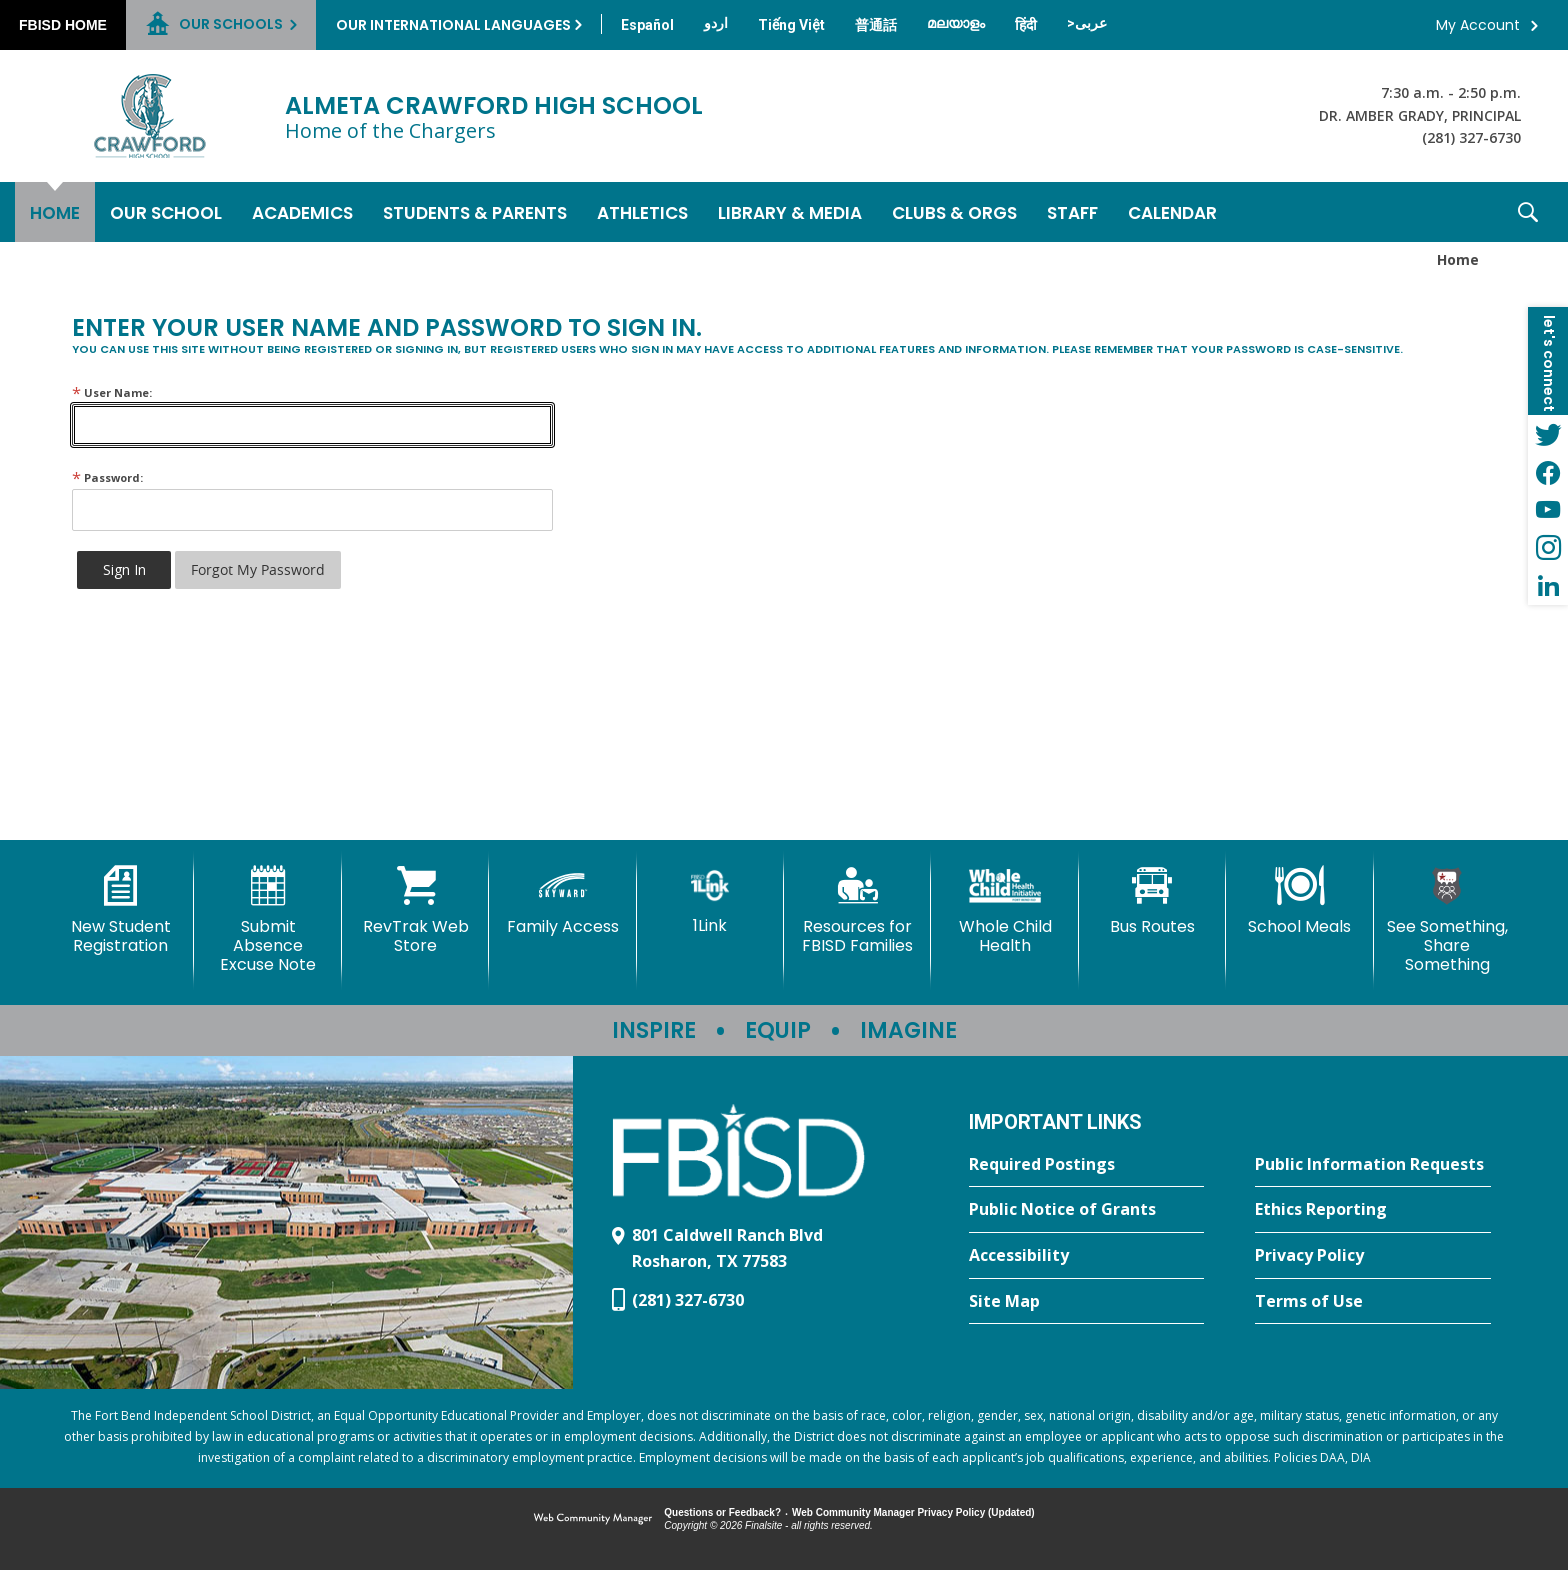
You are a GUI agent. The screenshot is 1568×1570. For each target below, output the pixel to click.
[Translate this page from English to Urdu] (716, 23)
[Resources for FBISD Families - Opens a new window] (857, 910)
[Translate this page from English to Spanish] (647, 25)
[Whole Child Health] (1004, 910)
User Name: (112, 392)
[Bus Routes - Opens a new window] (1152, 901)
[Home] (55, 212)
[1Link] (710, 900)
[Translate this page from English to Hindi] (1026, 25)
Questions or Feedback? (722, 1512)
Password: (107, 477)
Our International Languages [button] (453, 25)
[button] (1528, 212)
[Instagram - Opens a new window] (1548, 548)
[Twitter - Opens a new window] (1548, 434)
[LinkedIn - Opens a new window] (1548, 586)
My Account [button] (1478, 25)
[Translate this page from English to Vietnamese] (791, 25)
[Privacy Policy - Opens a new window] (1373, 1256)
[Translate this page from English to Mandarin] (876, 25)
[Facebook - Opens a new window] (1548, 472)
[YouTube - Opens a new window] (1548, 510)
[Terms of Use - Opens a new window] (1373, 1302)
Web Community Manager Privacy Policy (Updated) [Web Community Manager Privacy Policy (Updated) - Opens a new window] (913, 1512)
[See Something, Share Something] (1447, 920)
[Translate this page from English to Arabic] (1087, 23)
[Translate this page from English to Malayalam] (956, 23)
